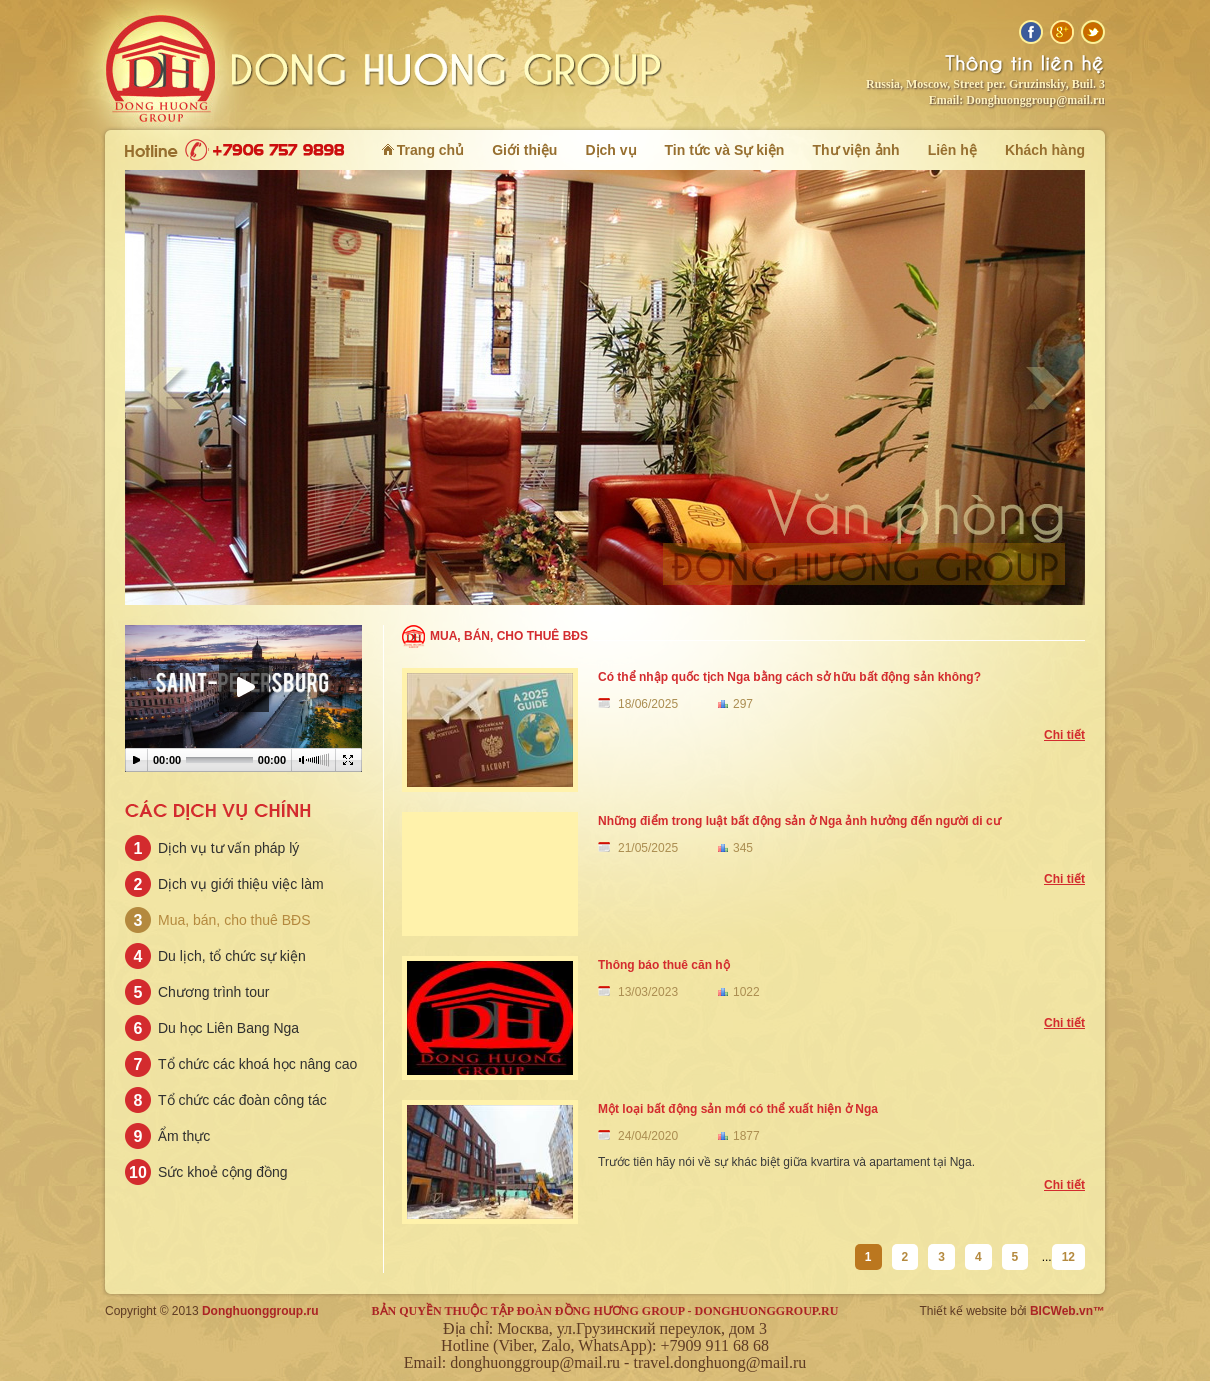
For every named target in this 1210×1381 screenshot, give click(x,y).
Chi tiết (1064, 735)
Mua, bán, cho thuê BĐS (509, 636)
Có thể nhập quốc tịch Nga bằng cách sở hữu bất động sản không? (789, 677)
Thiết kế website (963, 1311)
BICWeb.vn (1061, 1311)
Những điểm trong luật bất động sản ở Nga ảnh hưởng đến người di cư (799, 821)
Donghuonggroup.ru (260, 1311)
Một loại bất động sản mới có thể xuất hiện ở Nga (738, 1109)
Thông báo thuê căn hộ (664, 965)
